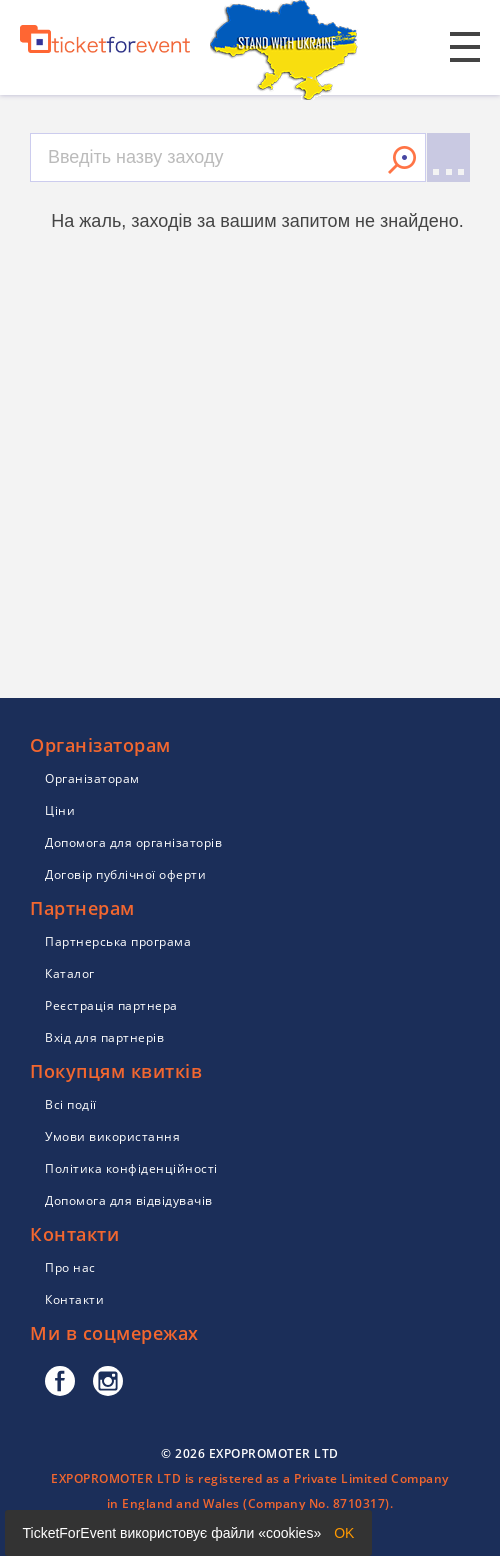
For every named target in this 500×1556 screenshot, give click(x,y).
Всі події (71, 1104)
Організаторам (92, 778)
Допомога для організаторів (133, 842)
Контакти (74, 1299)
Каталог (70, 973)
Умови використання (112, 1136)
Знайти (402, 160)
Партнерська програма (118, 941)
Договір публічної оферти (125, 874)
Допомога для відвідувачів (129, 1200)
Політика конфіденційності (131, 1168)
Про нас (70, 1267)
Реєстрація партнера (111, 1005)
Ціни (60, 810)
